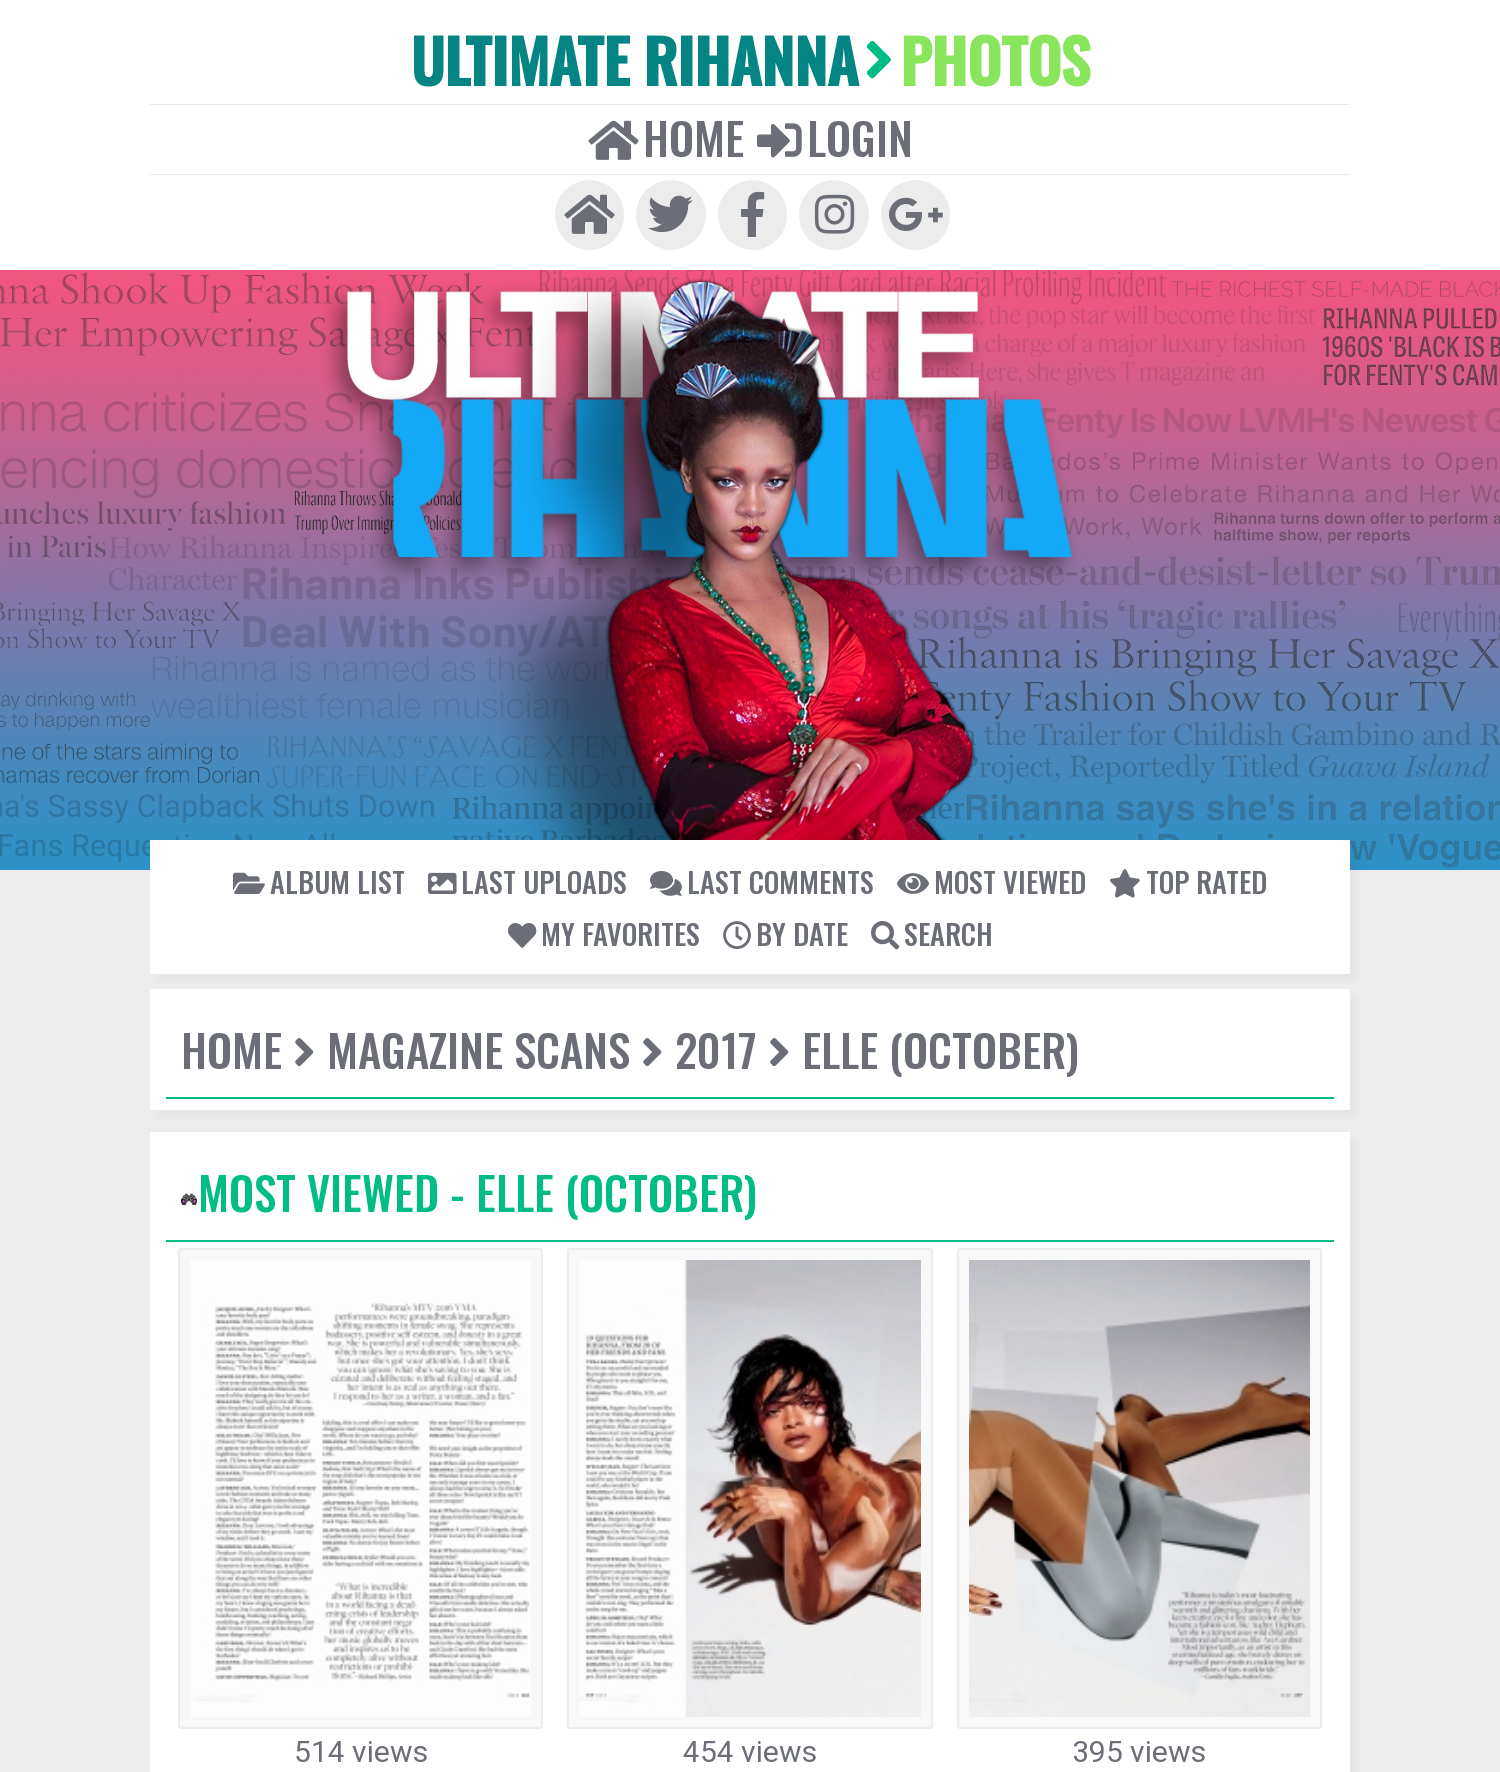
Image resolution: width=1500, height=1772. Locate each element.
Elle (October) (904, 1031)
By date (783, 915)
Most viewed (977, 865)
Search (924, 915)
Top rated (1165, 865)
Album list (341, 865)
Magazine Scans (464, 1031)
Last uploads (537, 865)
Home (673, 126)
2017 (690, 1031)
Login (827, 126)
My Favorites (610, 915)
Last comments (759, 865)
